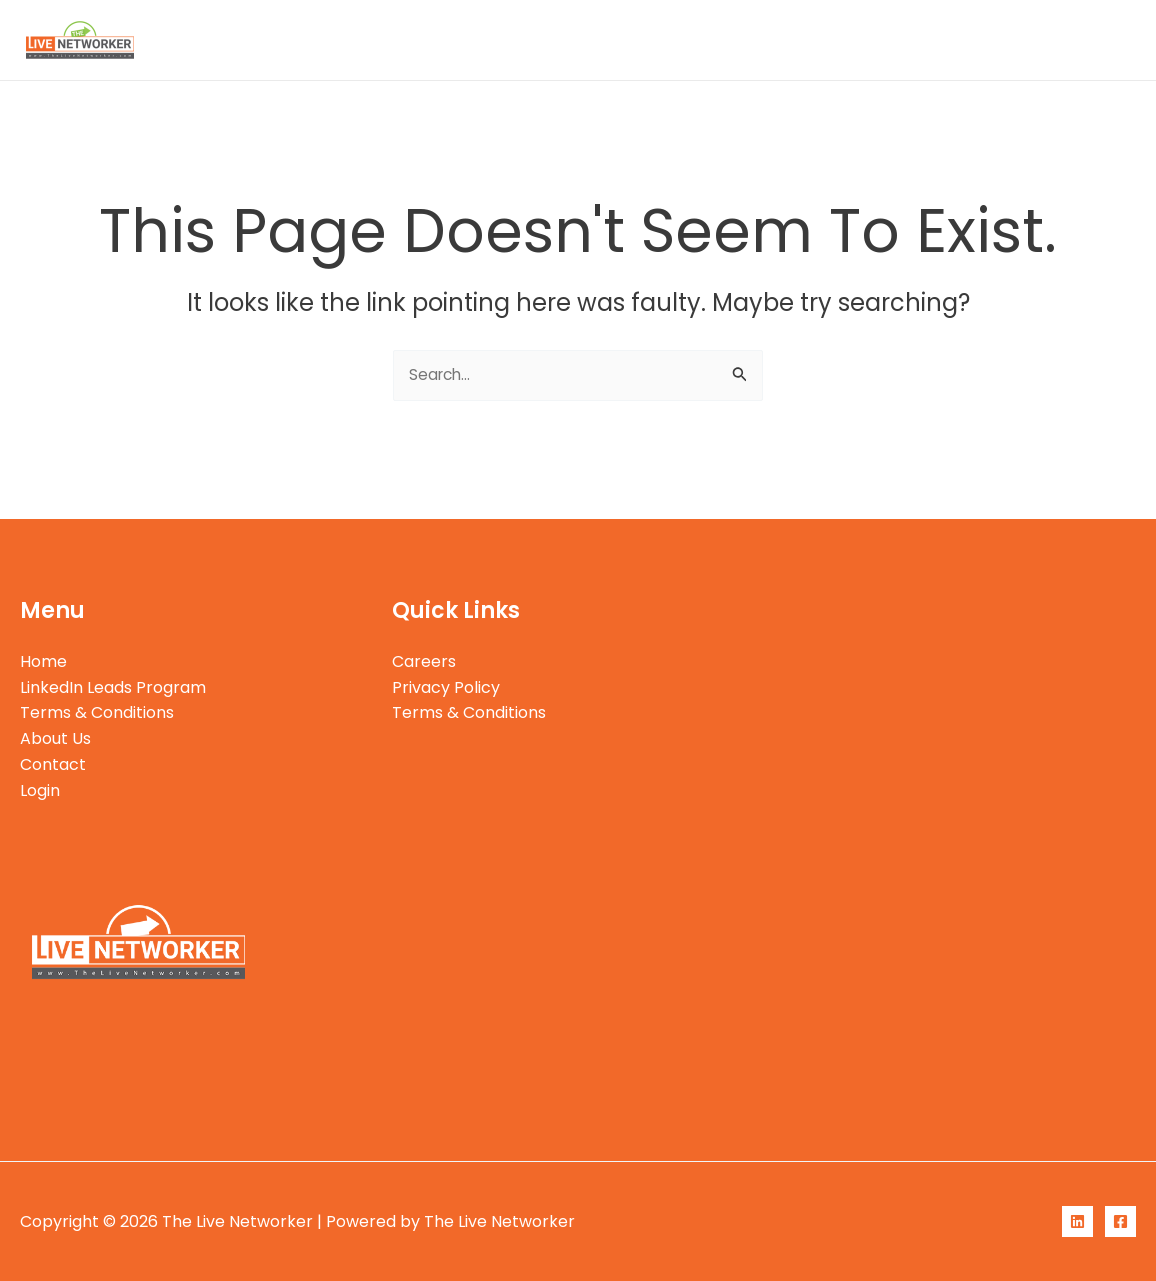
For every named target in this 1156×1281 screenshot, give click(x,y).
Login (1100, 39)
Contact (1015, 39)
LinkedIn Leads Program (568, 39)
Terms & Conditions (770, 39)
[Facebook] (1120, 1221)
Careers (424, 661)
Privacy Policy (446, 687)
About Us (914, 39)
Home (419, 39)
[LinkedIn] (1077, 1221)
